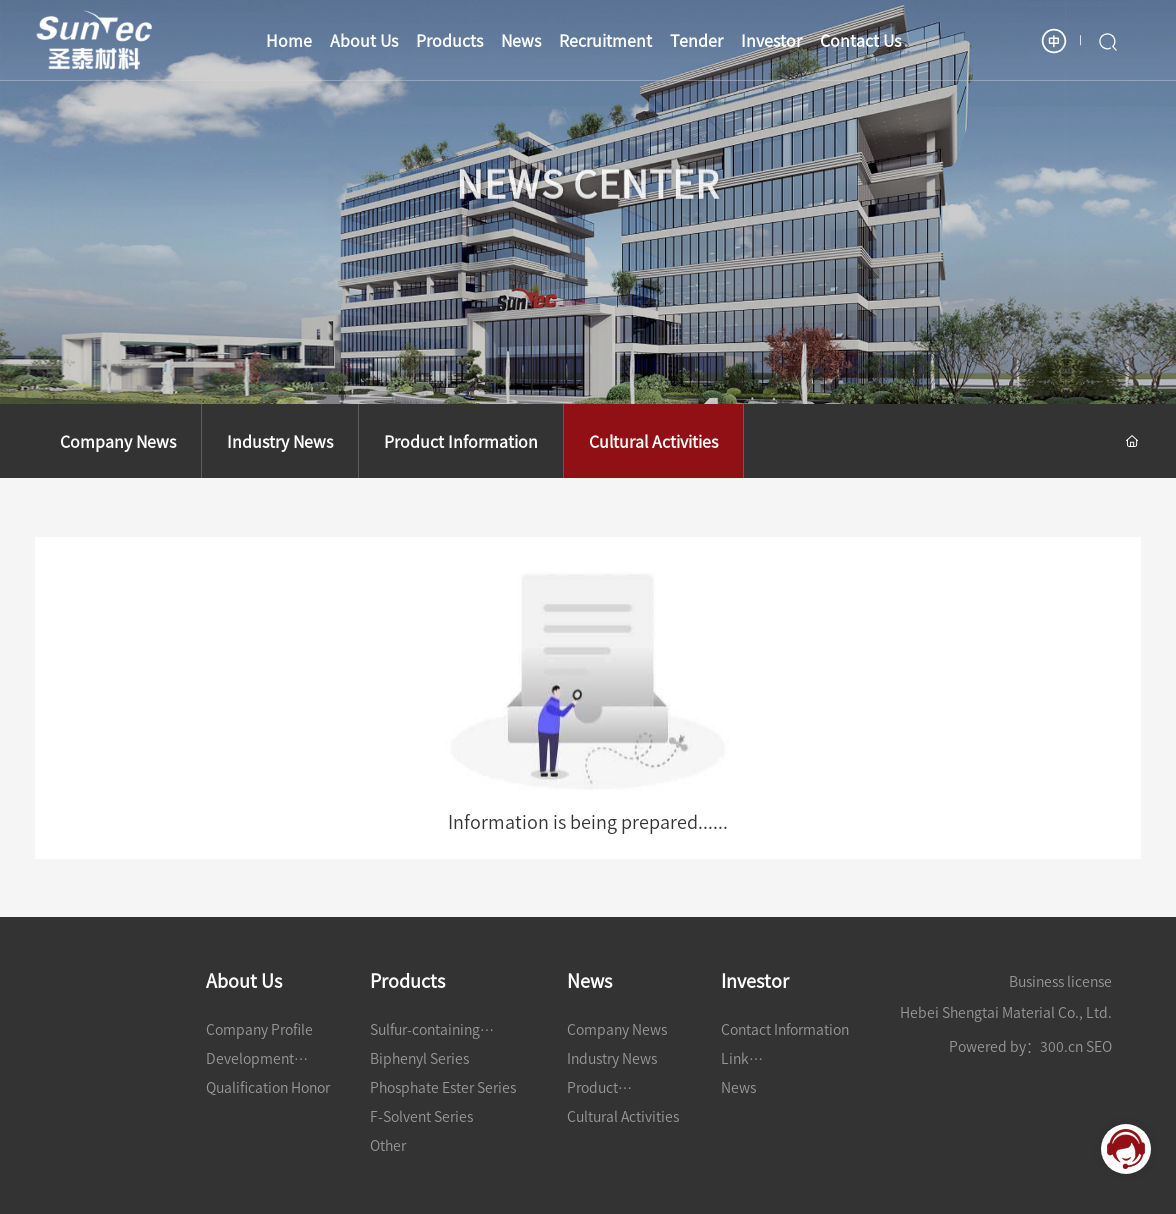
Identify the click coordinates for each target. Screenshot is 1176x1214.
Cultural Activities (653, 441)
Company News (118, 441)
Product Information (461, 441)
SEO (1099, 1046)
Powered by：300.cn (1016, 1046)
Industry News (280, 441)
